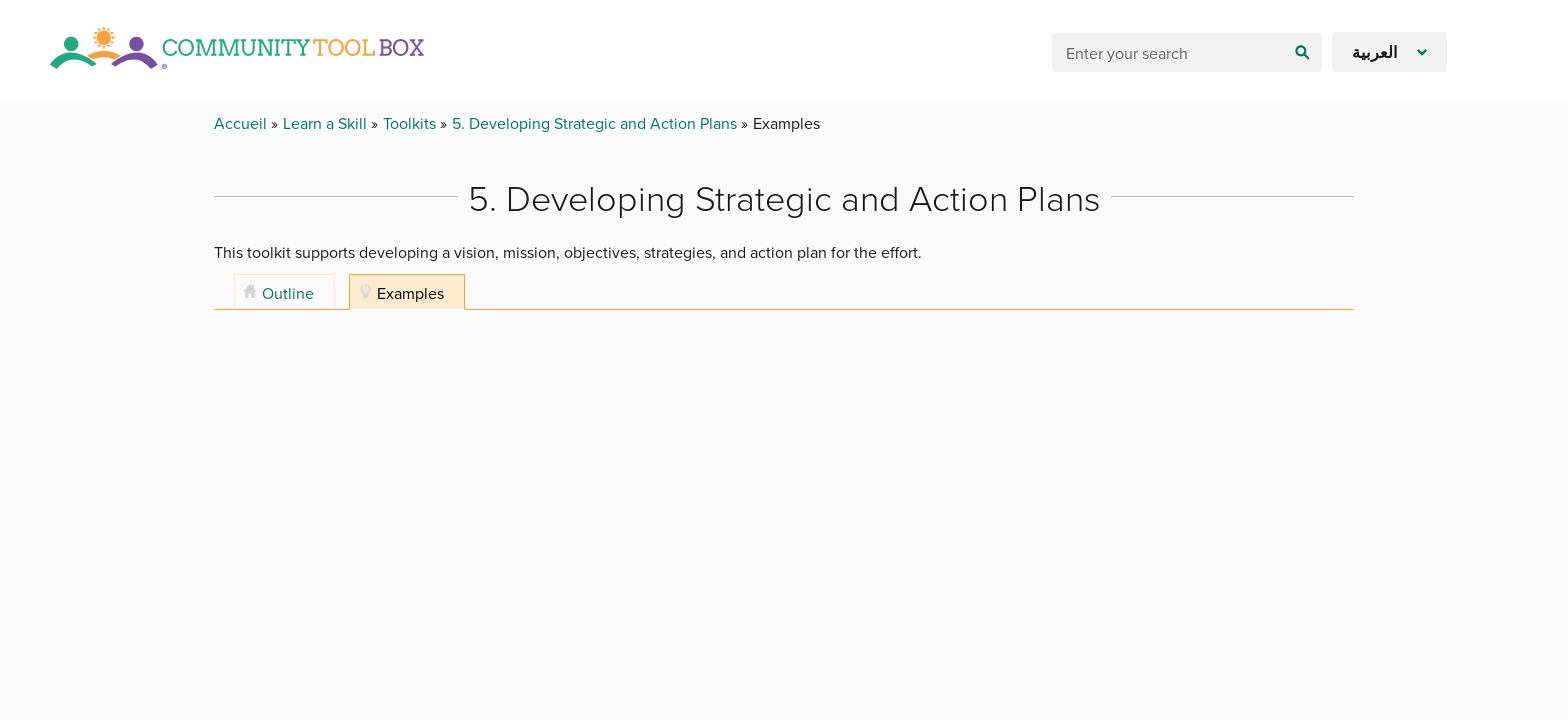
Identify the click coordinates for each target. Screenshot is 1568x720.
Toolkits (411, 123)
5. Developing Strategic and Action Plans (596, 123)
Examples (410, 293)
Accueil (242, 123)
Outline (288, 293)
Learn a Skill (327, 123)
